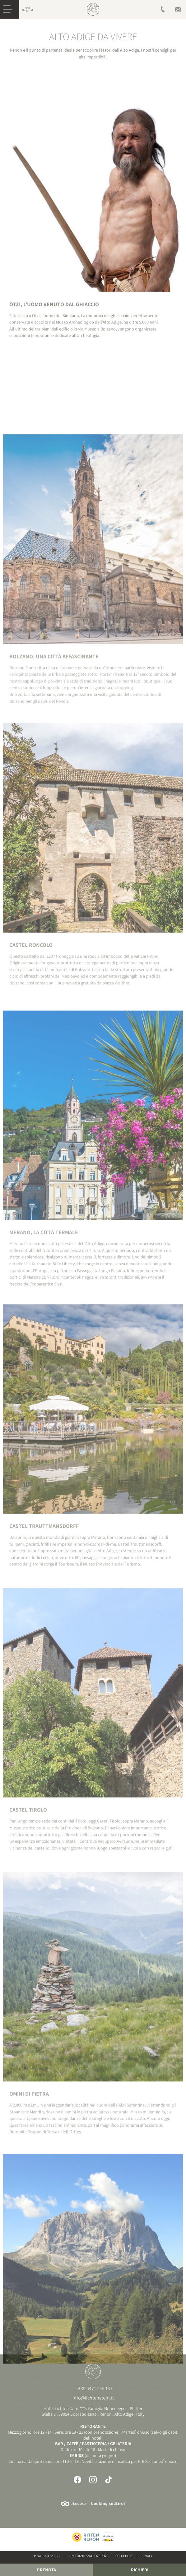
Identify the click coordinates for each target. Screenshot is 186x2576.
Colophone (124, 2556)
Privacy (146, 2556)
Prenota (46, 2570)
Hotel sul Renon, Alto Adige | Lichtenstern (93, 9)
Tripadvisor (74, 2503)
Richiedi (139, 2570)
